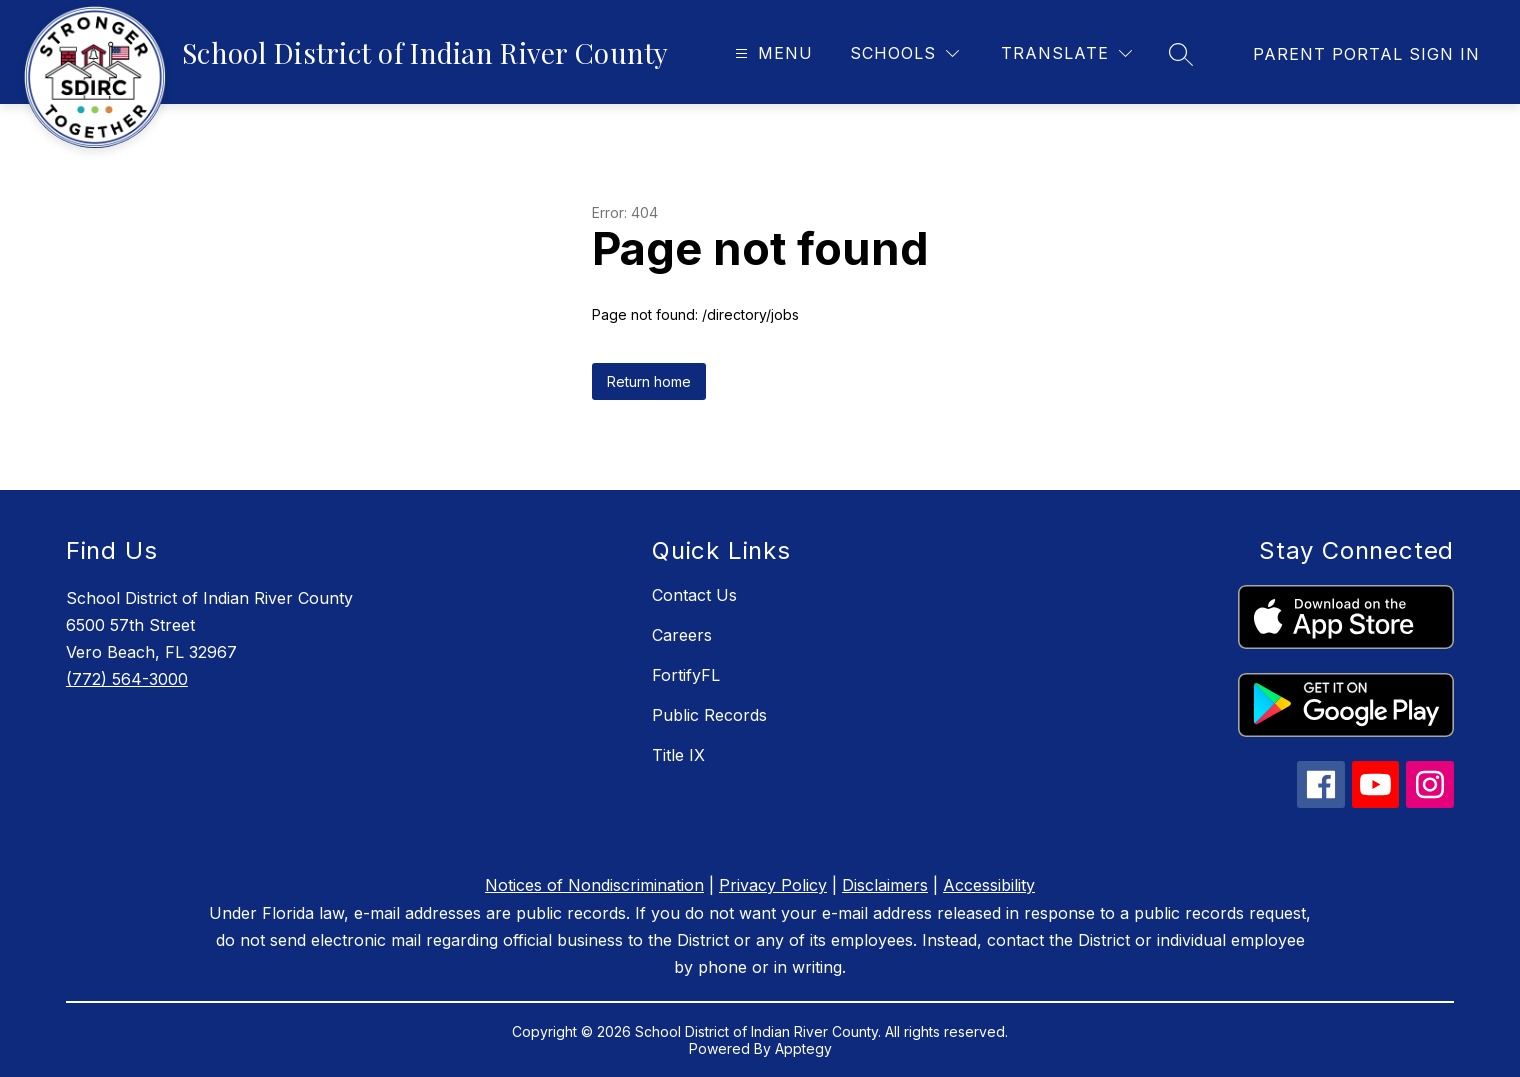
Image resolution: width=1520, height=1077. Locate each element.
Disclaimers (885, 885)
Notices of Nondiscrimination (594, 885)
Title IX (678, 755)
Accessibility (989, 885)
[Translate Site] (1066, 53)
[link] (1366, 54)
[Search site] (1181, 54)
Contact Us (694, 595)
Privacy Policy (773, 885)
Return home (649, 381)
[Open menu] (771, 53)
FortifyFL (686, 675)
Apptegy (803, 1048)
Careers (682, 635)
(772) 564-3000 (127, 679)
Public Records (709, 715)
